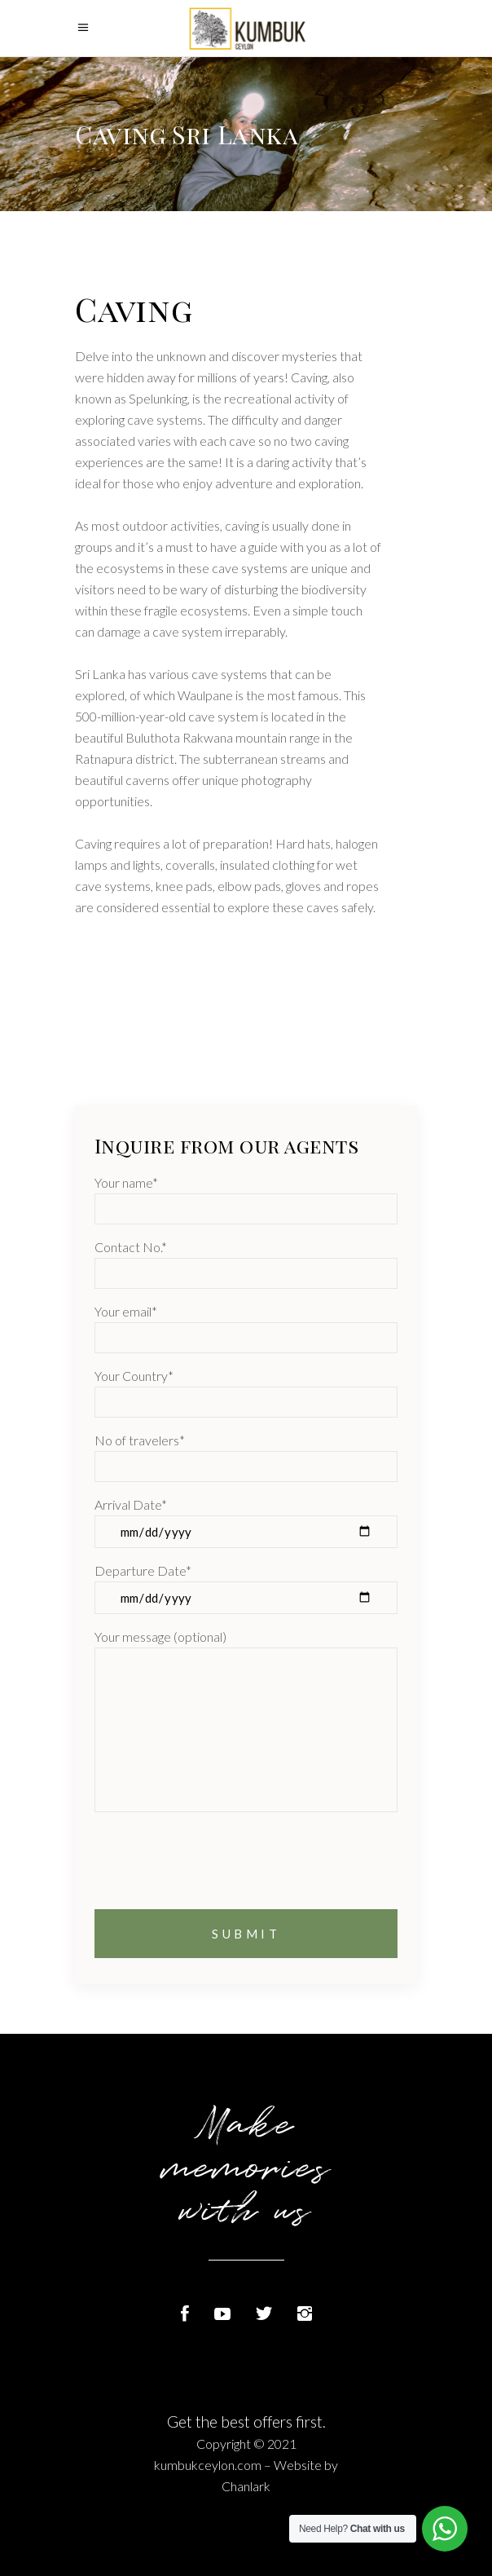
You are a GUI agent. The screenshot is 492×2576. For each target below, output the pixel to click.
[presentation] (218, 1877)
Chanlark (246, 2486)
